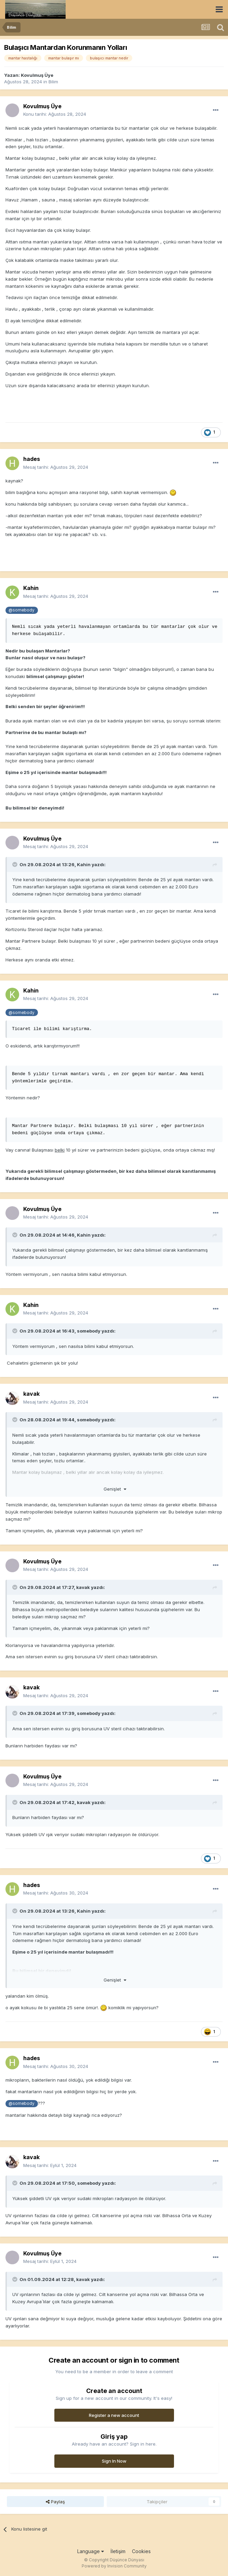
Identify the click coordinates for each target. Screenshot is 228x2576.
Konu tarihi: (54, 114)
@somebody (22, 610)
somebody (88, 1331)
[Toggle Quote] (15, 864)
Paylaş (55, 2501)
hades (31, 458)
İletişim (117, 2551)
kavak (31, 1393)
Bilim (53, 81)
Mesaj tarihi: (55, 467)
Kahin (31, 588)
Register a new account (114, 2415)
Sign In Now (114, 2461)
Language (90, 2551)
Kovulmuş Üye (37, 75)
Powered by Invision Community (114, 2565)
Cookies (141, 2551)
